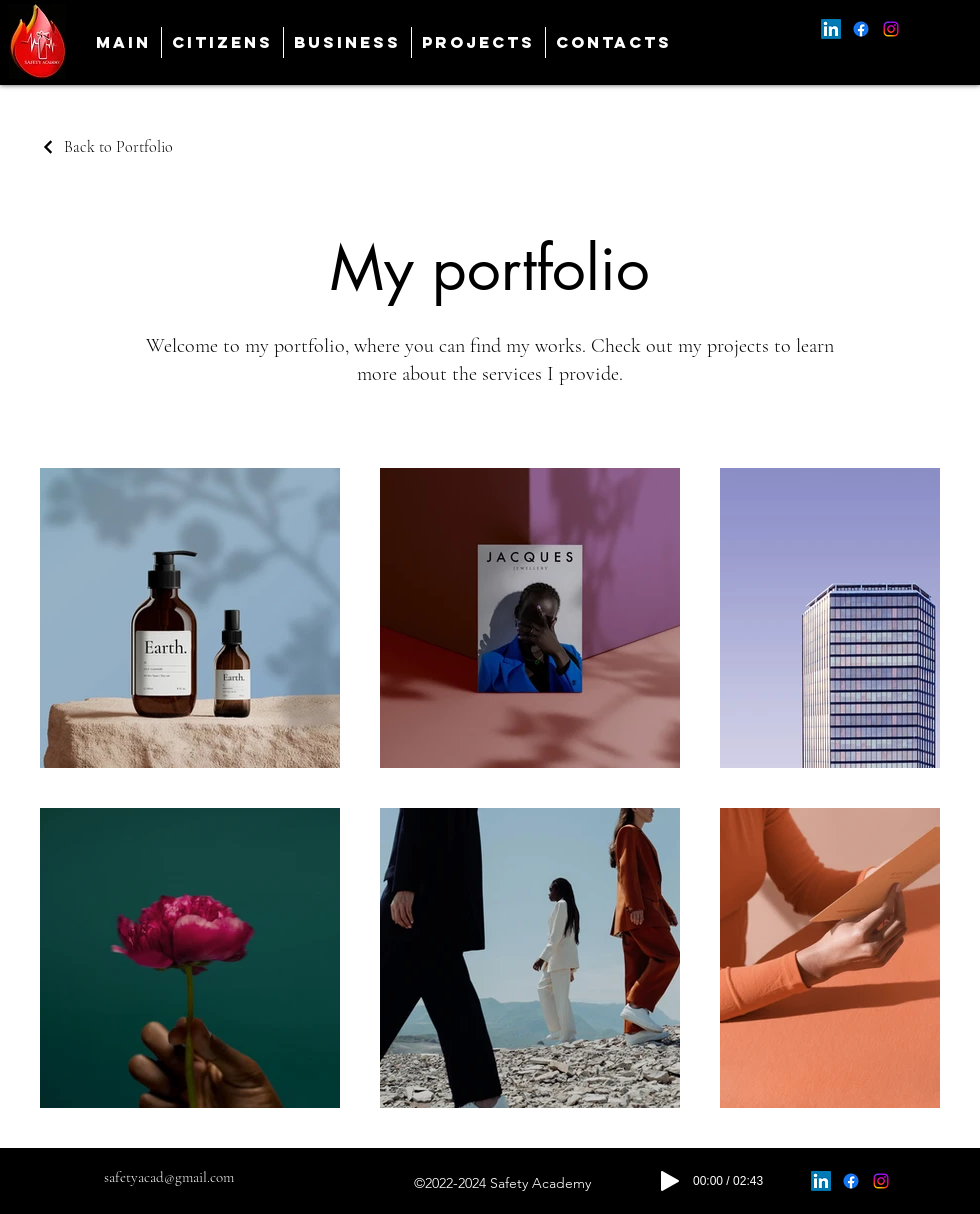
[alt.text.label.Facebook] (861, 29)
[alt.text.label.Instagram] (891, 29)
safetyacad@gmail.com (169, 1177)
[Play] (670, 1181)
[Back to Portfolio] (106, 147)
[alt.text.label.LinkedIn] (831, 29)
